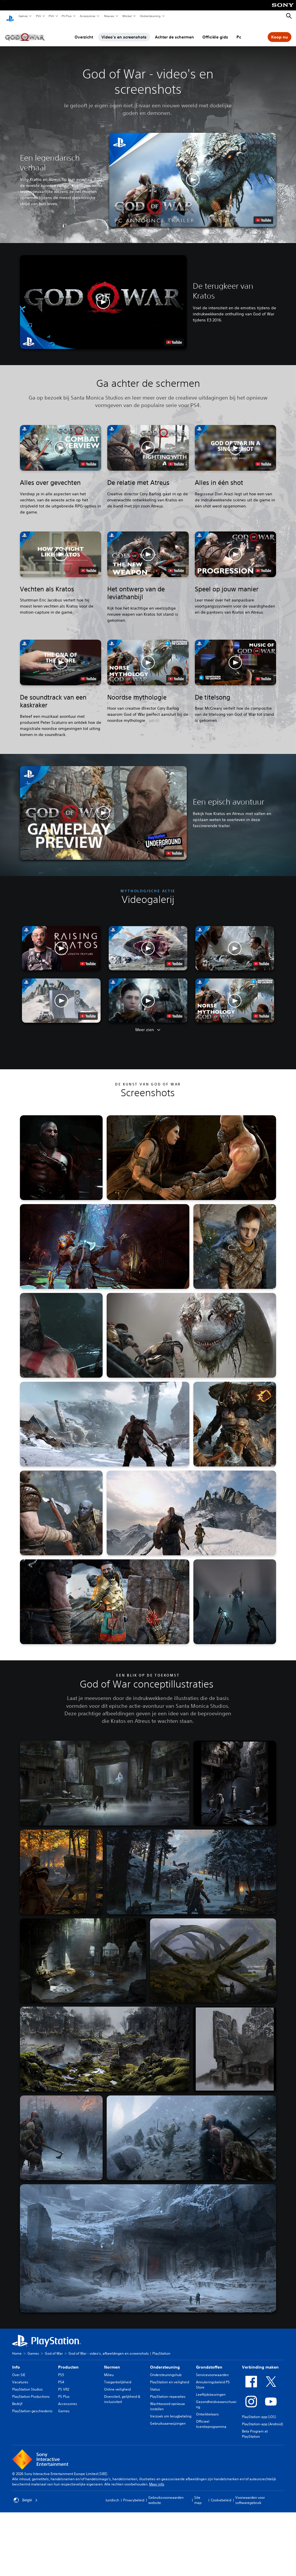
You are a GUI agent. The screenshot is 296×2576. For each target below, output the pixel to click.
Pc (238, 31)
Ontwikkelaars (207, 2408)
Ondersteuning (150, 16)
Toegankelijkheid (117, 2376)
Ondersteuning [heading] (165, 2361)
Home (17, 2347)
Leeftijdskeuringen (210, 2389)
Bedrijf (17, 2398)
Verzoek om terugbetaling (170, 2410)
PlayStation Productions (31, 2391)
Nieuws (109, 16)
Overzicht (84, 31)
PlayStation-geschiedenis (32, 2405)
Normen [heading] (112, 2361)
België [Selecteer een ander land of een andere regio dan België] (25, 2495)
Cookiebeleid (221, 2494)
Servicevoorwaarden (212, 2369)
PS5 (38, 16)
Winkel (127, 16)
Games (22, 16)
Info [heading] (16, 2361)
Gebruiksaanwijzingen (168, 2417)
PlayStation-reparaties (168, 2391)
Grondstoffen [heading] (209, 2361)
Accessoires (87, 16)
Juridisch (112, 2494)
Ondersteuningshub (166, 2369)
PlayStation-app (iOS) (259, 2411)
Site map (197, 2494)
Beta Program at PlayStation (255, 2428)
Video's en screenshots (124, 31)
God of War (54, 2347)
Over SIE (18, 2369)
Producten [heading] (68, 2361)
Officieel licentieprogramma (211, 2418)
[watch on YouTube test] (263, 214)
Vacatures (20, 2376)
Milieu (109, 2369)
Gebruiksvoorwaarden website (166, 2494)
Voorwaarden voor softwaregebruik (250, 2494)
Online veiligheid (117, 2383)
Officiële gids (215, 31)
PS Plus (66, 16)
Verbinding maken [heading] (260, 2361)
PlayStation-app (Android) (262, 2418)
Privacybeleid (133, 2494)
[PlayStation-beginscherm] (10, 16)
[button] (192, 174)
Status (155, 2383)
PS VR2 (63, 2383)
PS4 (50, 16)
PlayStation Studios (27, 2383)
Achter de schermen (174, 31)
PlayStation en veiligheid (169, 2376)
